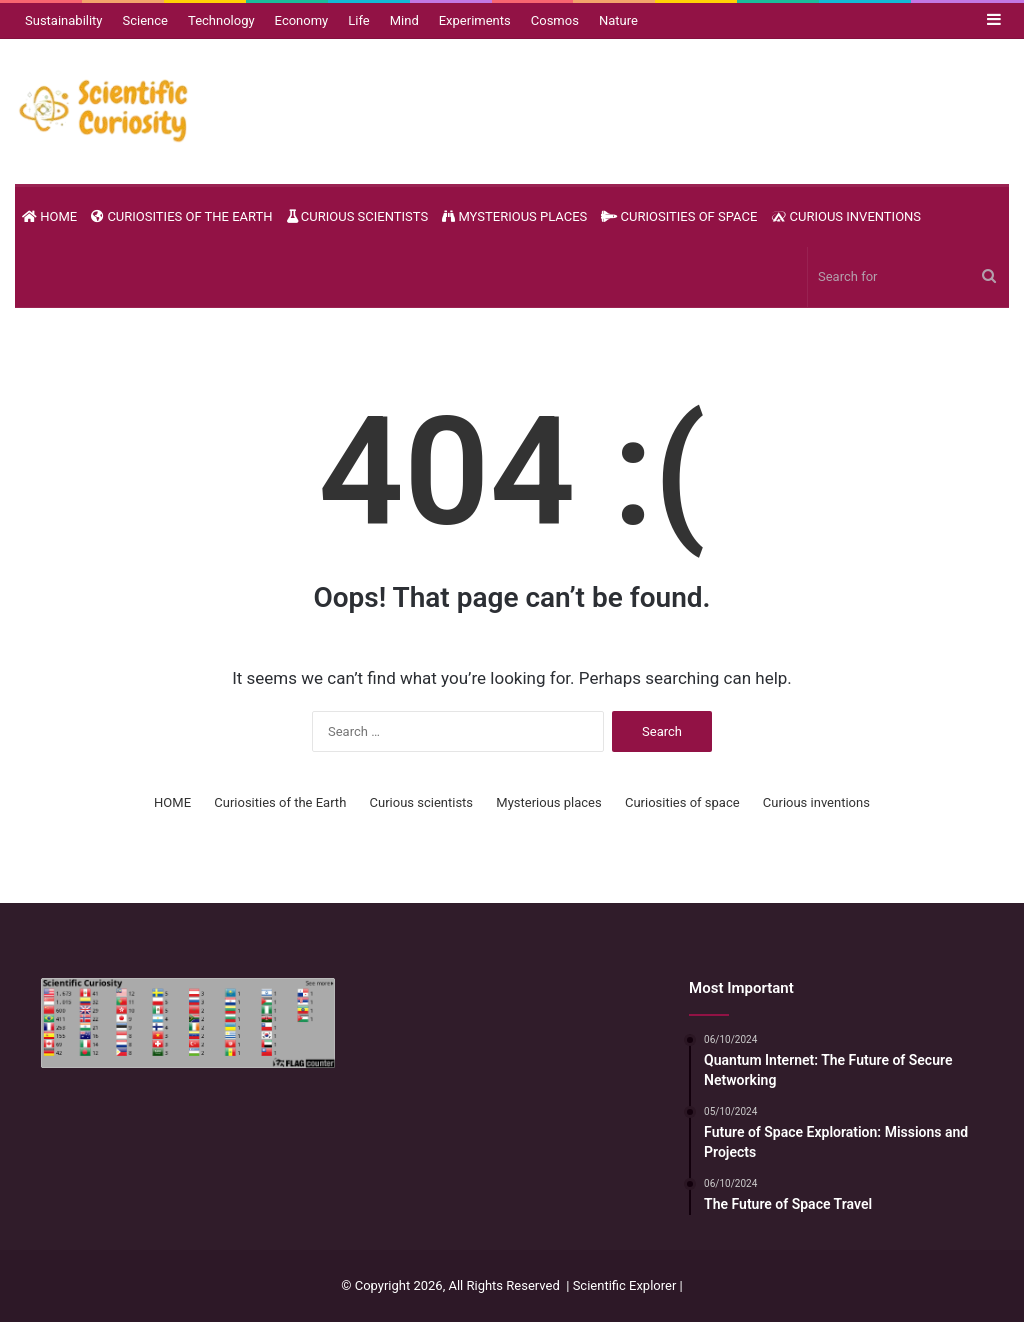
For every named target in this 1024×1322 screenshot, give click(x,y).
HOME (49, 216)
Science (145, 20)
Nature (618, 20)
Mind (404, 20)
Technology (221, 20)
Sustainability (64, 20)
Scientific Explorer (625, 1285)
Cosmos (555, 20)
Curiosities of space (679, 216)
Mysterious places (514, 216)
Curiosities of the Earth (181, 216)
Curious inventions (846, 216)
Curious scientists (358, 216)
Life (358, 20)
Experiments (475, 20)
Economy (302, 20)
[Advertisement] (512, 1088)
